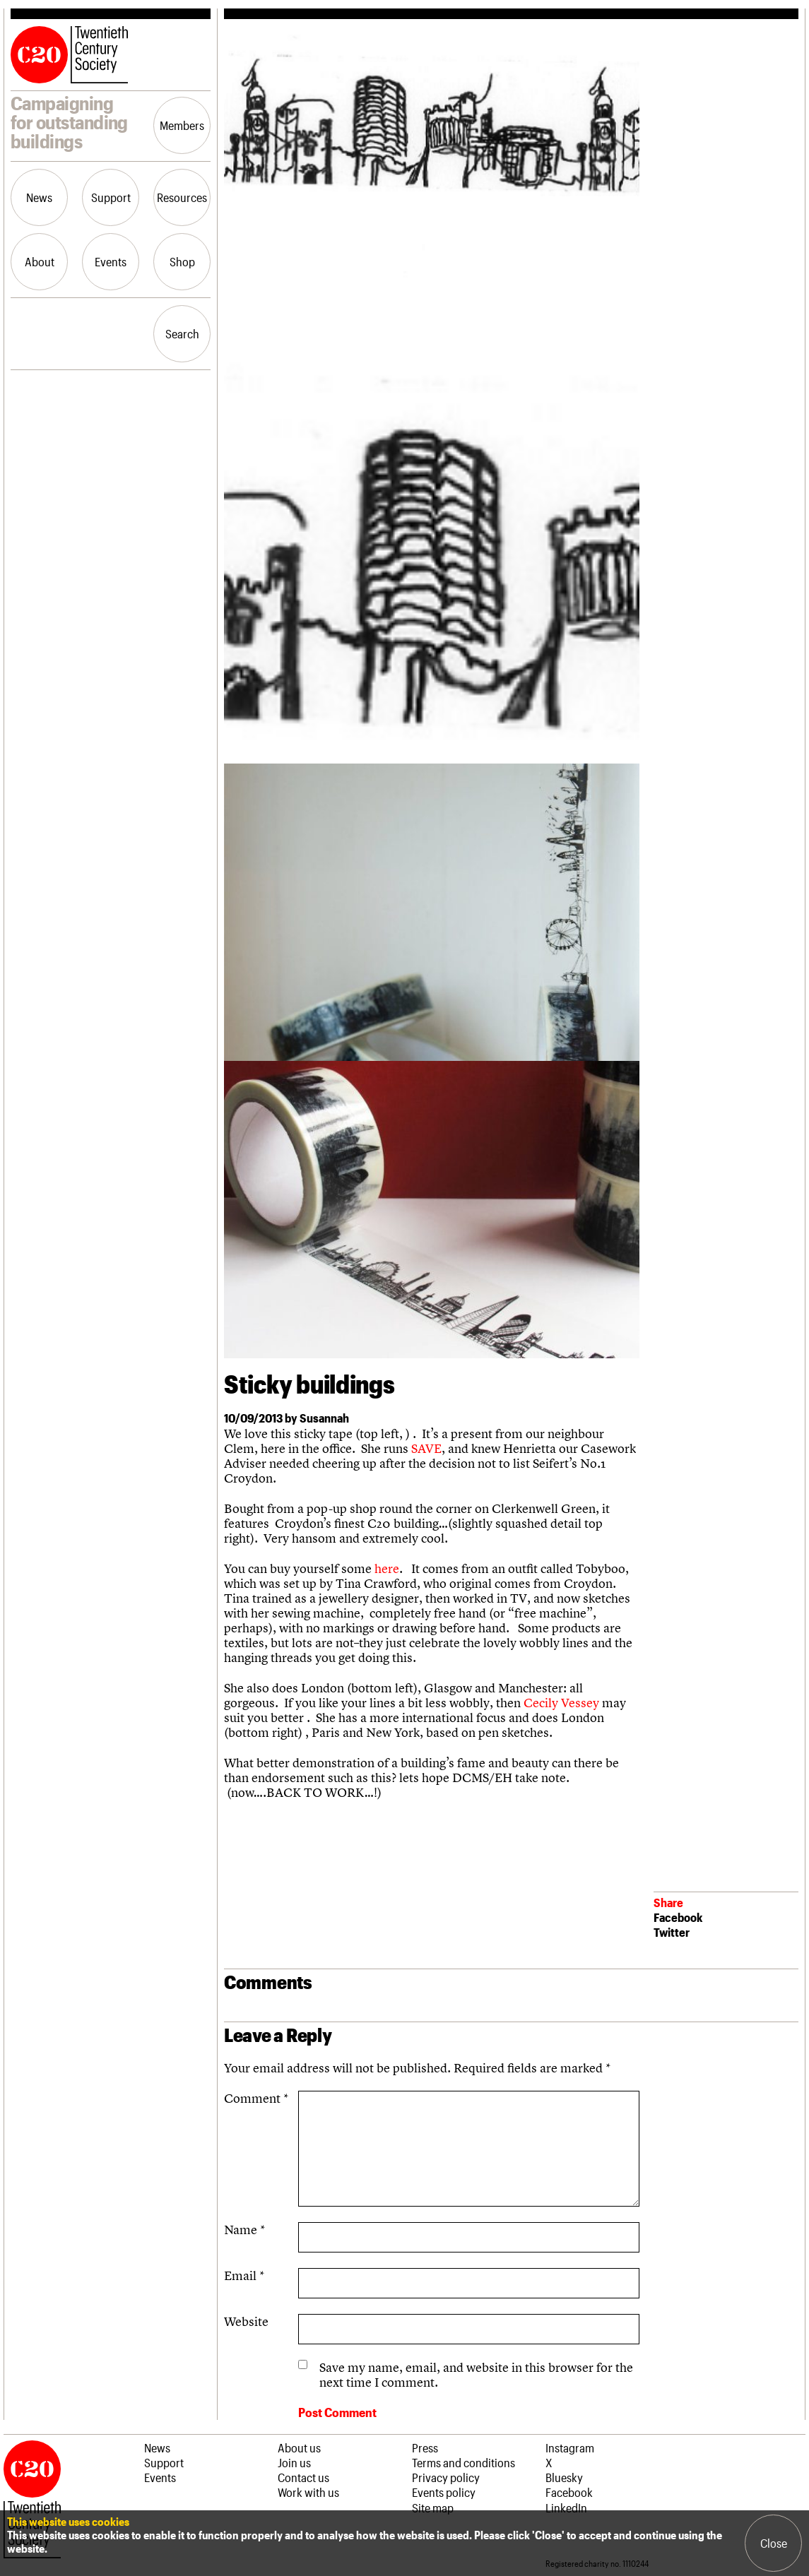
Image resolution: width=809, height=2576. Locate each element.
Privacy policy (446, 2477)
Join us (294, 2462)
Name (244, 2229)
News (39, 197)
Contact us (303, 2477)
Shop (182, 261)
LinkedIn (566, 2507)
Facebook (678, 1917)
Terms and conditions (463, 2462)
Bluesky (564, 2477)
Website (246, 2321)
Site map (433, 2507)
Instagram (569, 2447)
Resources (182, 197)
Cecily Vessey (563, 1702)
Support (111, 197)
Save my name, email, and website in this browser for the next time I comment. (476, 2375)
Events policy (444, 2492)
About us (299, 2447)
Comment (256, 2098)
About (39, 261)
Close (773, 2543)
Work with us (308, 2492)
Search (182, 333)
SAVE (426, 1448)
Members (182, 125)
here (386, 1568)
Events (110, 261)
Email (244, 2275)
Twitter (672, 1932)
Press (425, 2447)
